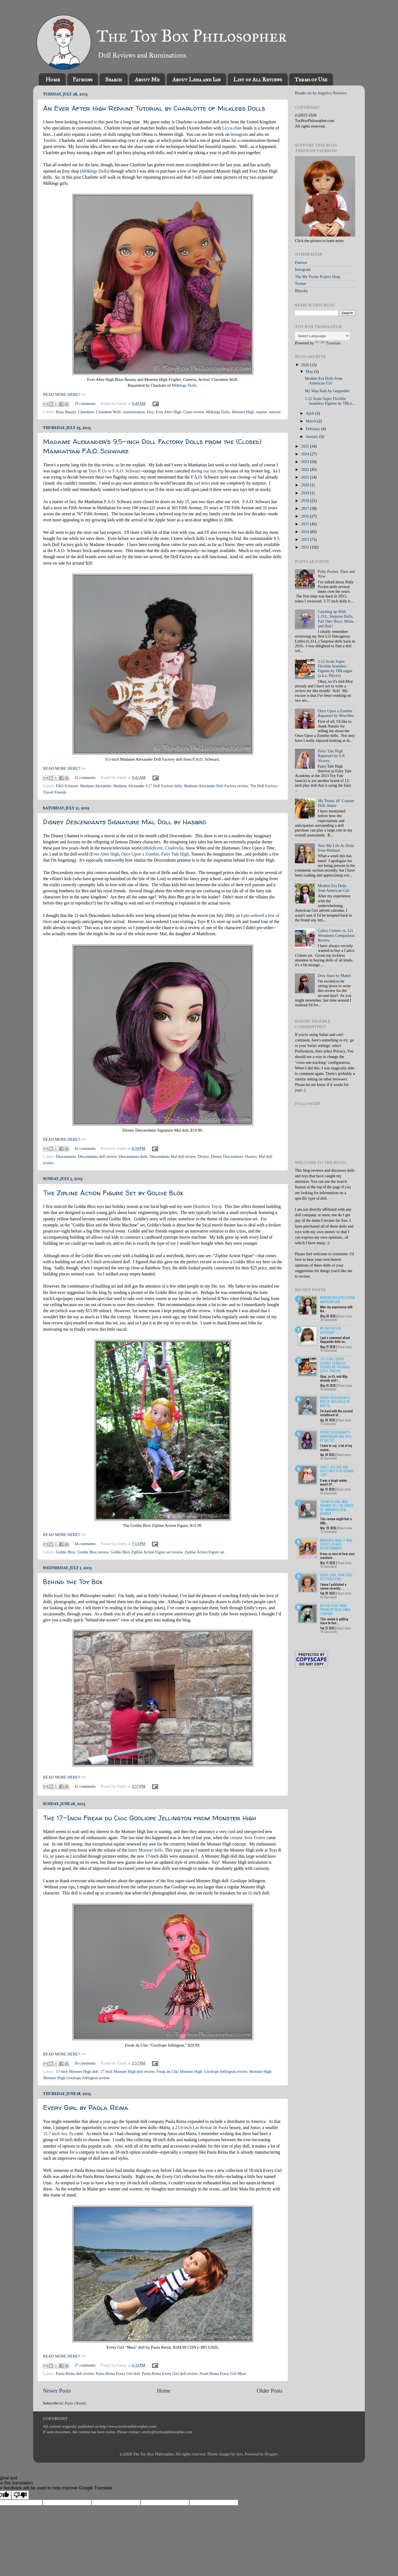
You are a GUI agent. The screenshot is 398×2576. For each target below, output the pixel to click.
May (310, 371)
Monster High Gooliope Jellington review (76, 2078)
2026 (305, 365)
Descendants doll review (97, 1156)
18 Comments (328, 1493)
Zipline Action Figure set (204, 1552)
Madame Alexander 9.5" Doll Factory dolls (147, 786)
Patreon (301, 262)
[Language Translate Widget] (322, 336)
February (313, 429)
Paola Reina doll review (75, 2373)
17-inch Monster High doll (77, 2071)
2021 (305, 477)
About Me (147, 79)
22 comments (85, 777)
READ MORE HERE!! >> (64, 394)
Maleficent (153, 848)
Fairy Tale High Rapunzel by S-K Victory (331, 756)
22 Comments (328, 1531)
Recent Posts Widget (305, 1640)
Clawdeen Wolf (108, 412)
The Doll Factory (263, 786)
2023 (305, 461)
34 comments (85, 1544)
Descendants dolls (133, 1156)
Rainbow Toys (207, 1206)
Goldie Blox (65, 1552)
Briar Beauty (66, 412)
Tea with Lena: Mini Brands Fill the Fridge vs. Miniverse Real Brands (337, 1507)
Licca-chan (232, 128)
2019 (305, 493)
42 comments (85, 1786)
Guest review (193, 412)
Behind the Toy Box (72, 1581)
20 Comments (328, 1319)
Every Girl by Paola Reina (86, 2107)
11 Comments (328, 1423)
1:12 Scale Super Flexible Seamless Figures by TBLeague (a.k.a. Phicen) (335, 668)
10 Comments (328, 1350)
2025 (305, 446)
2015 (305, 524)
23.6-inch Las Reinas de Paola (201, 2127)
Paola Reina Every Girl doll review (170, 2373)
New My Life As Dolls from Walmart (336, 847)
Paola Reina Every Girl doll (118, 2373)
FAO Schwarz (67, 786)
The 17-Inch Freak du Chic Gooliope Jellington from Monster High (149, 1818)
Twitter (300, 283)
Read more (345, 1316)
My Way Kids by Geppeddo (327, 391)
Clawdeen (86, 412)
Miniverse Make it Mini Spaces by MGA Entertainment (336, 1544)
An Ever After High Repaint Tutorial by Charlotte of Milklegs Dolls (154, 108)
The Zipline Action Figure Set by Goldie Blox (113, 1192)
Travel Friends (54, 792)
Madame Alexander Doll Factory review (216, 786)
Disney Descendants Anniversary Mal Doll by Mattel (336, 1436)
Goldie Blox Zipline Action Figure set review (146, 1552)
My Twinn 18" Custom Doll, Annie (336, 803)
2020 (305, 485)
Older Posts (269, 2391)
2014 (305, 531)
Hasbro (251, 1156)
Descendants (66, 1156)
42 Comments (328, 1597)
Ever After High (168, 412)
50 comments (85, 2063)
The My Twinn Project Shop (317, 276)
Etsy (150, 412)
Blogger (271, 2454)
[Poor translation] (20, 2495)
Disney (203, 1156)
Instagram (239, 134)
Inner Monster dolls (145, 1850)
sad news (202, 483)
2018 (305, 500)
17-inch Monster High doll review (127, 2071)
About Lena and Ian (196, 79)
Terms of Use (311, 79)
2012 (305, 547)
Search (113, 79)
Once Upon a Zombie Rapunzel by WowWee (336, 713)
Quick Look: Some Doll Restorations (336, 1576)
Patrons (82, 79)
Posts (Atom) (75, 2403)
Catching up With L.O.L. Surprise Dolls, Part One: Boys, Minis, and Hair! (336, 618)
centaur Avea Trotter (248, 1837)
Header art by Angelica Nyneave (321, 93)
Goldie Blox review (93, 1552)
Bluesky (301, 290)
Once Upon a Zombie (140, 854)
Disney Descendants (227, 1156)
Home (53, 79)
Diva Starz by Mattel (334, 975)
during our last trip (207, 471)
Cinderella (174, 848)
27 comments (85, 2365)
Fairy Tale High (175, 854)
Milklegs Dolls (95, 171)
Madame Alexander (95, 786)
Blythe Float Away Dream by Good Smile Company (335, 1609)
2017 (305, 508)
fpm (239, 2454)
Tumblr (49, 140)
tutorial (275, 412)
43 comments (85, 1148)
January (312, 436)
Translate (328, 343)
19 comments (85, 403)
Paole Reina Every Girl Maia (223, 2373)
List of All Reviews (257, 79)
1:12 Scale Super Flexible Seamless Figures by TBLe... (330, 400)
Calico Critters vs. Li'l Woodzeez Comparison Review (336, 935)
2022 (305, 469)
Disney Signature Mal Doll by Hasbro (124, 821)
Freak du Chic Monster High (179, 2071)
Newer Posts (57, 2391)
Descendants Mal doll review (173, 1156)
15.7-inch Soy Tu (58, 2133)
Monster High (243, 412)
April (310, 413)
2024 (305, 454)
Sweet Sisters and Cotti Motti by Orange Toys (337, 1471)
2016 (305, 516)
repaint (261, 412)
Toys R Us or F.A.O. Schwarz (114, 471)
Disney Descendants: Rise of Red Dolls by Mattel (335, 1401)
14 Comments (328, 1389)
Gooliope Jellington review (225, 2071)
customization (133, 412)
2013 (305, 539)
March (311, 421)
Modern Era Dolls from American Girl (323, 380)
